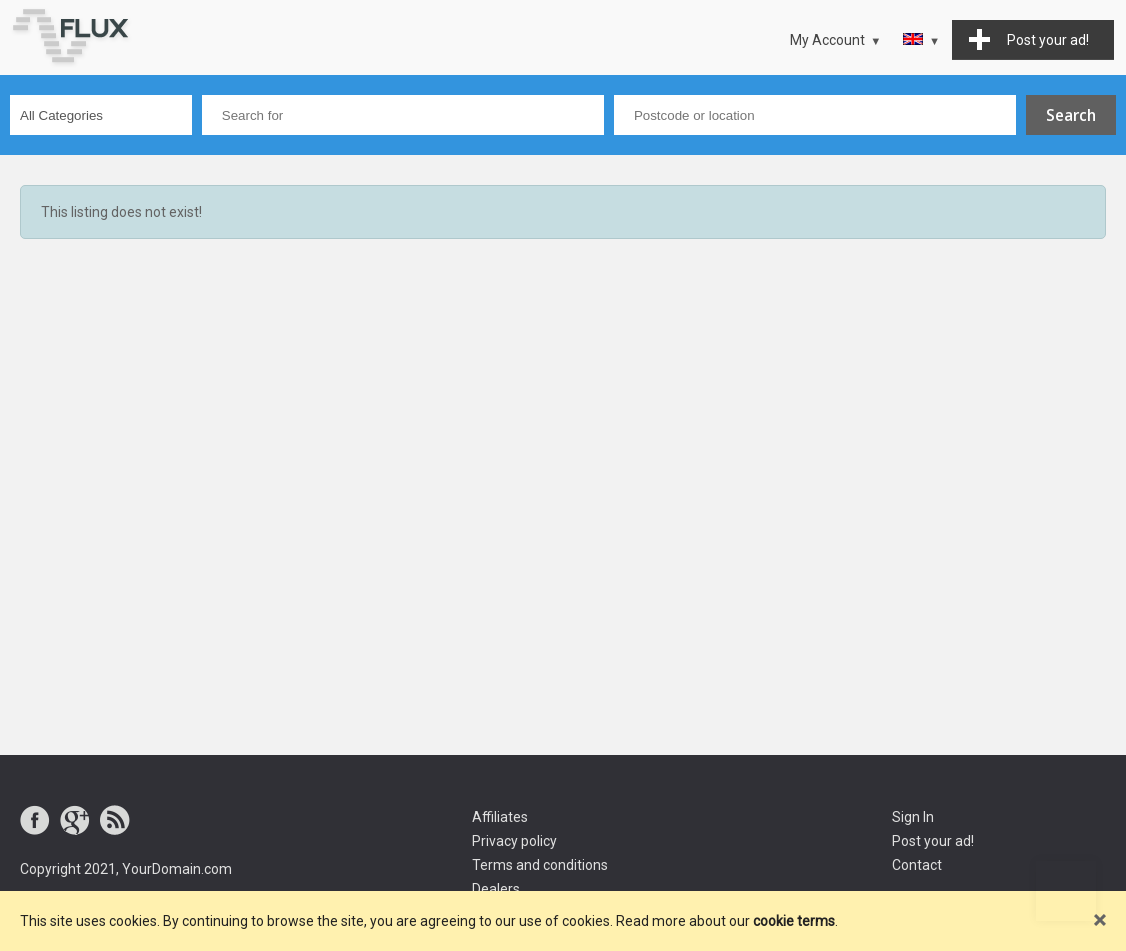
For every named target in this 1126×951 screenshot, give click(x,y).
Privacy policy (514, 841)
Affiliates (500, 817)
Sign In (913, 817)
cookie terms (794, 921)
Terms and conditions (540, 865)
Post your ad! (933, 841)
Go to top (1066, 891)
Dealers (496, 889)
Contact (917, 865)
